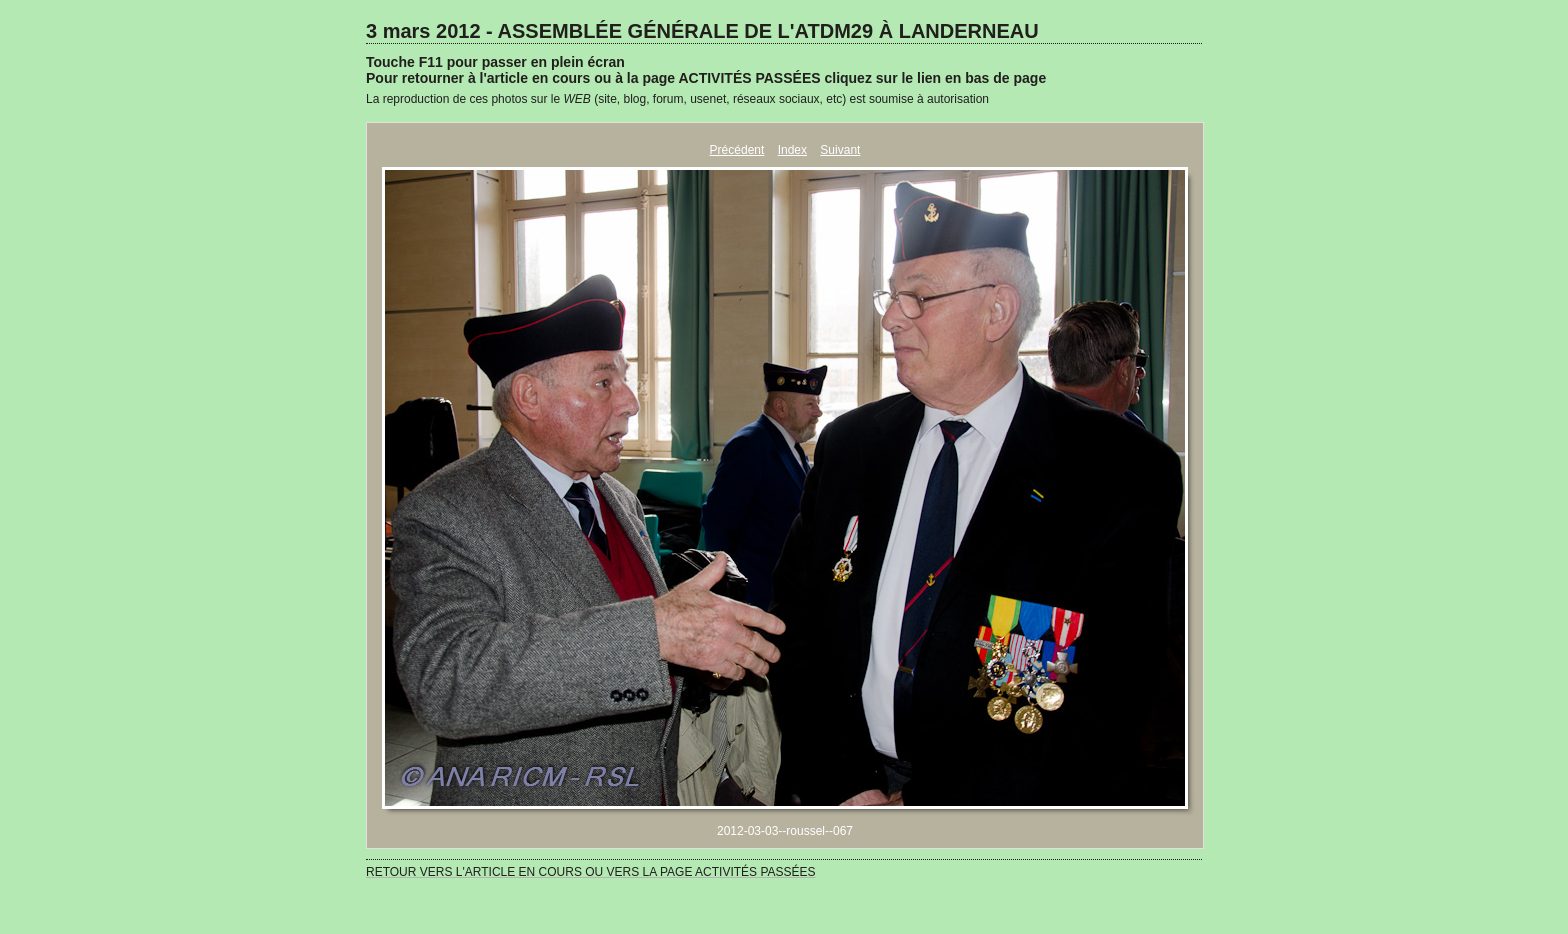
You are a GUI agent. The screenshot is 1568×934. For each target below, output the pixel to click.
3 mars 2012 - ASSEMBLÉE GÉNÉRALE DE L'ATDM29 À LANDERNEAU (702, 31)
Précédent (737, 150)
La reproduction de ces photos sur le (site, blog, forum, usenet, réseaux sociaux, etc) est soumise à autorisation (677, 99)
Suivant (840, 150)
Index (792, 150)
